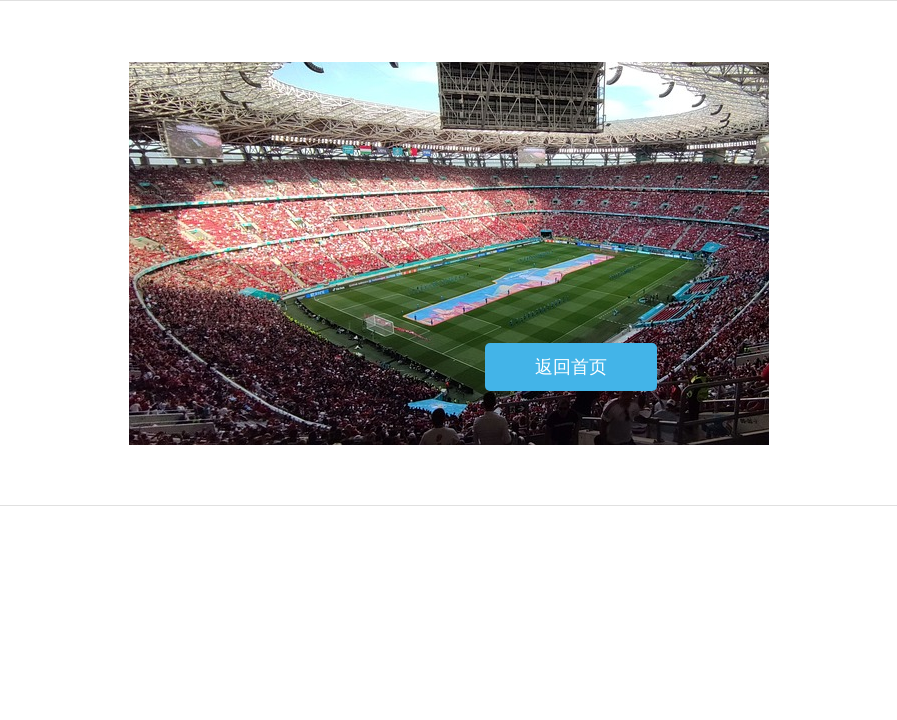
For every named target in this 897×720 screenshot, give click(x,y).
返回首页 (571, 367)
